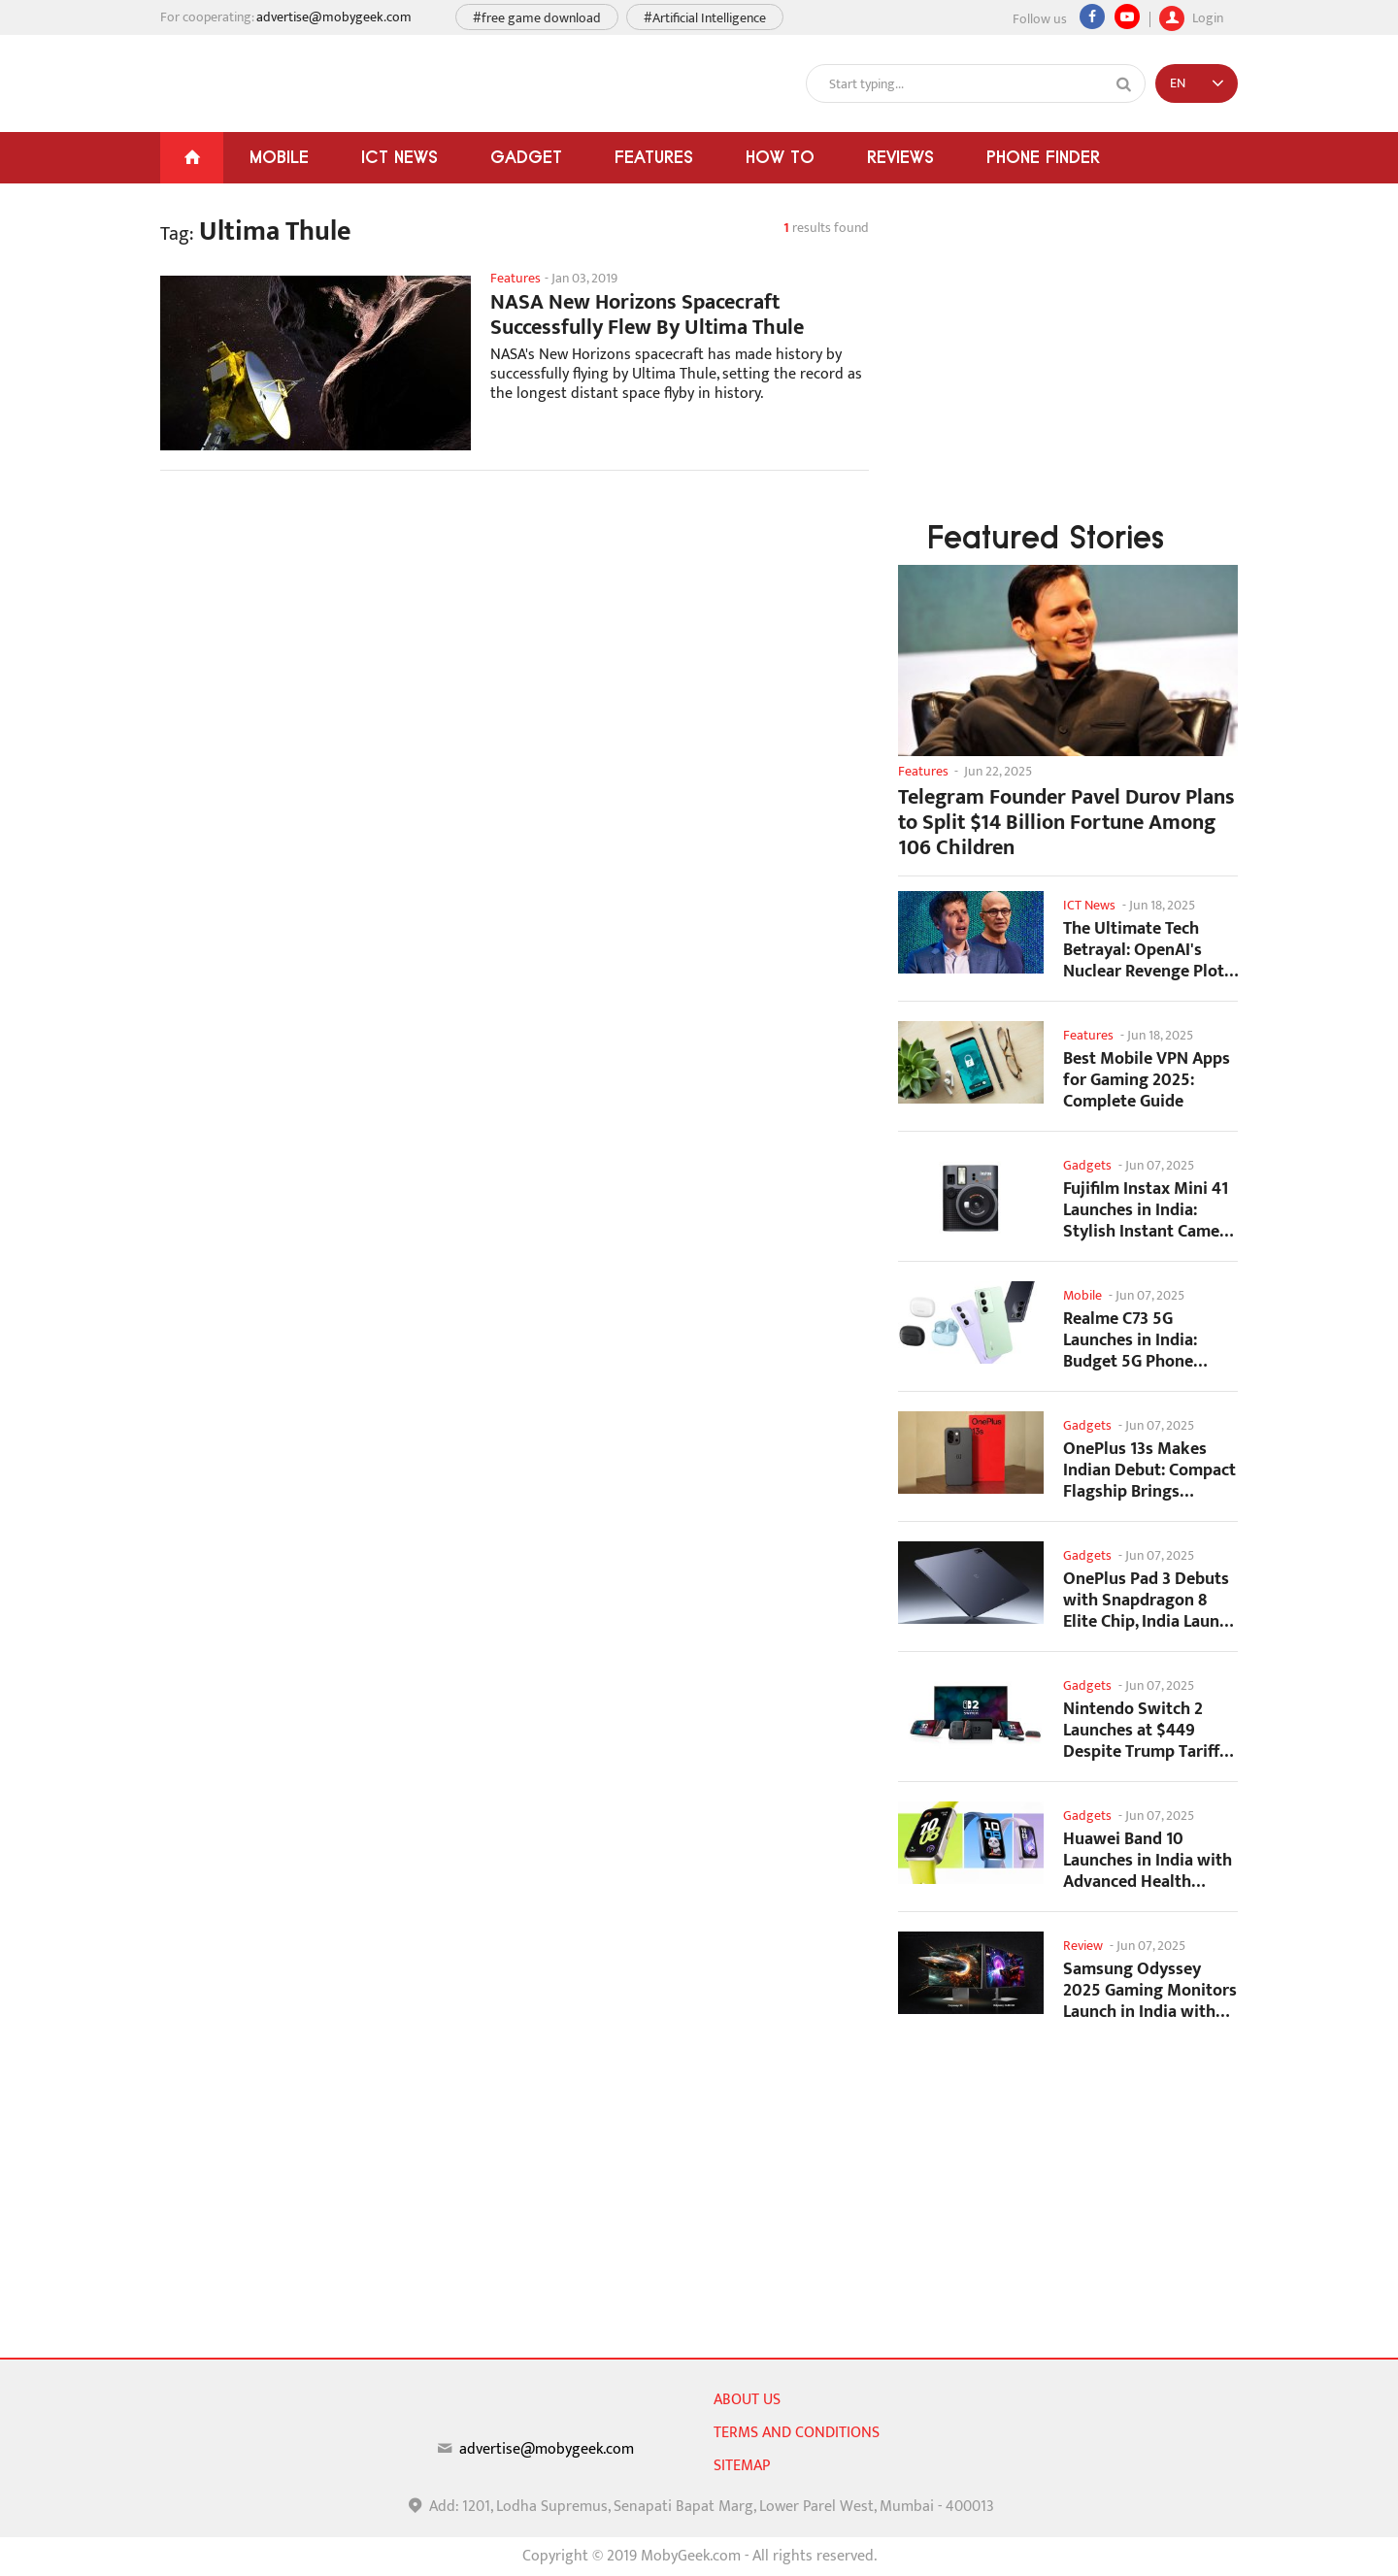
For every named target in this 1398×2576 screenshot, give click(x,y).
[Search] (1124, 84)
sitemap (742, 2466)
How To (780, 157)
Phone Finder (1043, 157)
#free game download (537, 18)
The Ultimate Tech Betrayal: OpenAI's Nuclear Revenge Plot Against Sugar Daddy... (1148, 949)
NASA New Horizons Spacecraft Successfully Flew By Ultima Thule (647, 315)
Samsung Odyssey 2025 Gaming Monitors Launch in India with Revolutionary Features (1150, 1990)
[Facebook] (1092, 16)
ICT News (399, 157)
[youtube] (1127, 16)
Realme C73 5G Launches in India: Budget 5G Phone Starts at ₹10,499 (1130, 1339)
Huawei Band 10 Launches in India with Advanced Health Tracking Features (1147, 1860)
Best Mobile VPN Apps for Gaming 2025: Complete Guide (1146, 1079)
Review (1083, 1945)
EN (1177, 83)
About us (747, 2400)
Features (654, 157)
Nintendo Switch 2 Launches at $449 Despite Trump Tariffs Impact (1145, 1730)
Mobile (279, 157)
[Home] (191, 157)
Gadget (526, 157)
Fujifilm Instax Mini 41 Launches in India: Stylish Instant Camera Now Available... (1149, 1209)
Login (1191, 15)
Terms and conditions (797, 2433)
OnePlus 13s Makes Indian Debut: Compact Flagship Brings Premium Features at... (1149, 1470)
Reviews (900, 157)
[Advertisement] (514, 640)
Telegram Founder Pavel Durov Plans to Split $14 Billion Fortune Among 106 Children (1066, 823)
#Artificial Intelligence (705, 18)
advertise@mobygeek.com (334, 17)
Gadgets (1087, 1165)
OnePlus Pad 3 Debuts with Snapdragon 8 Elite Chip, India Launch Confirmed (1150, 1600)
